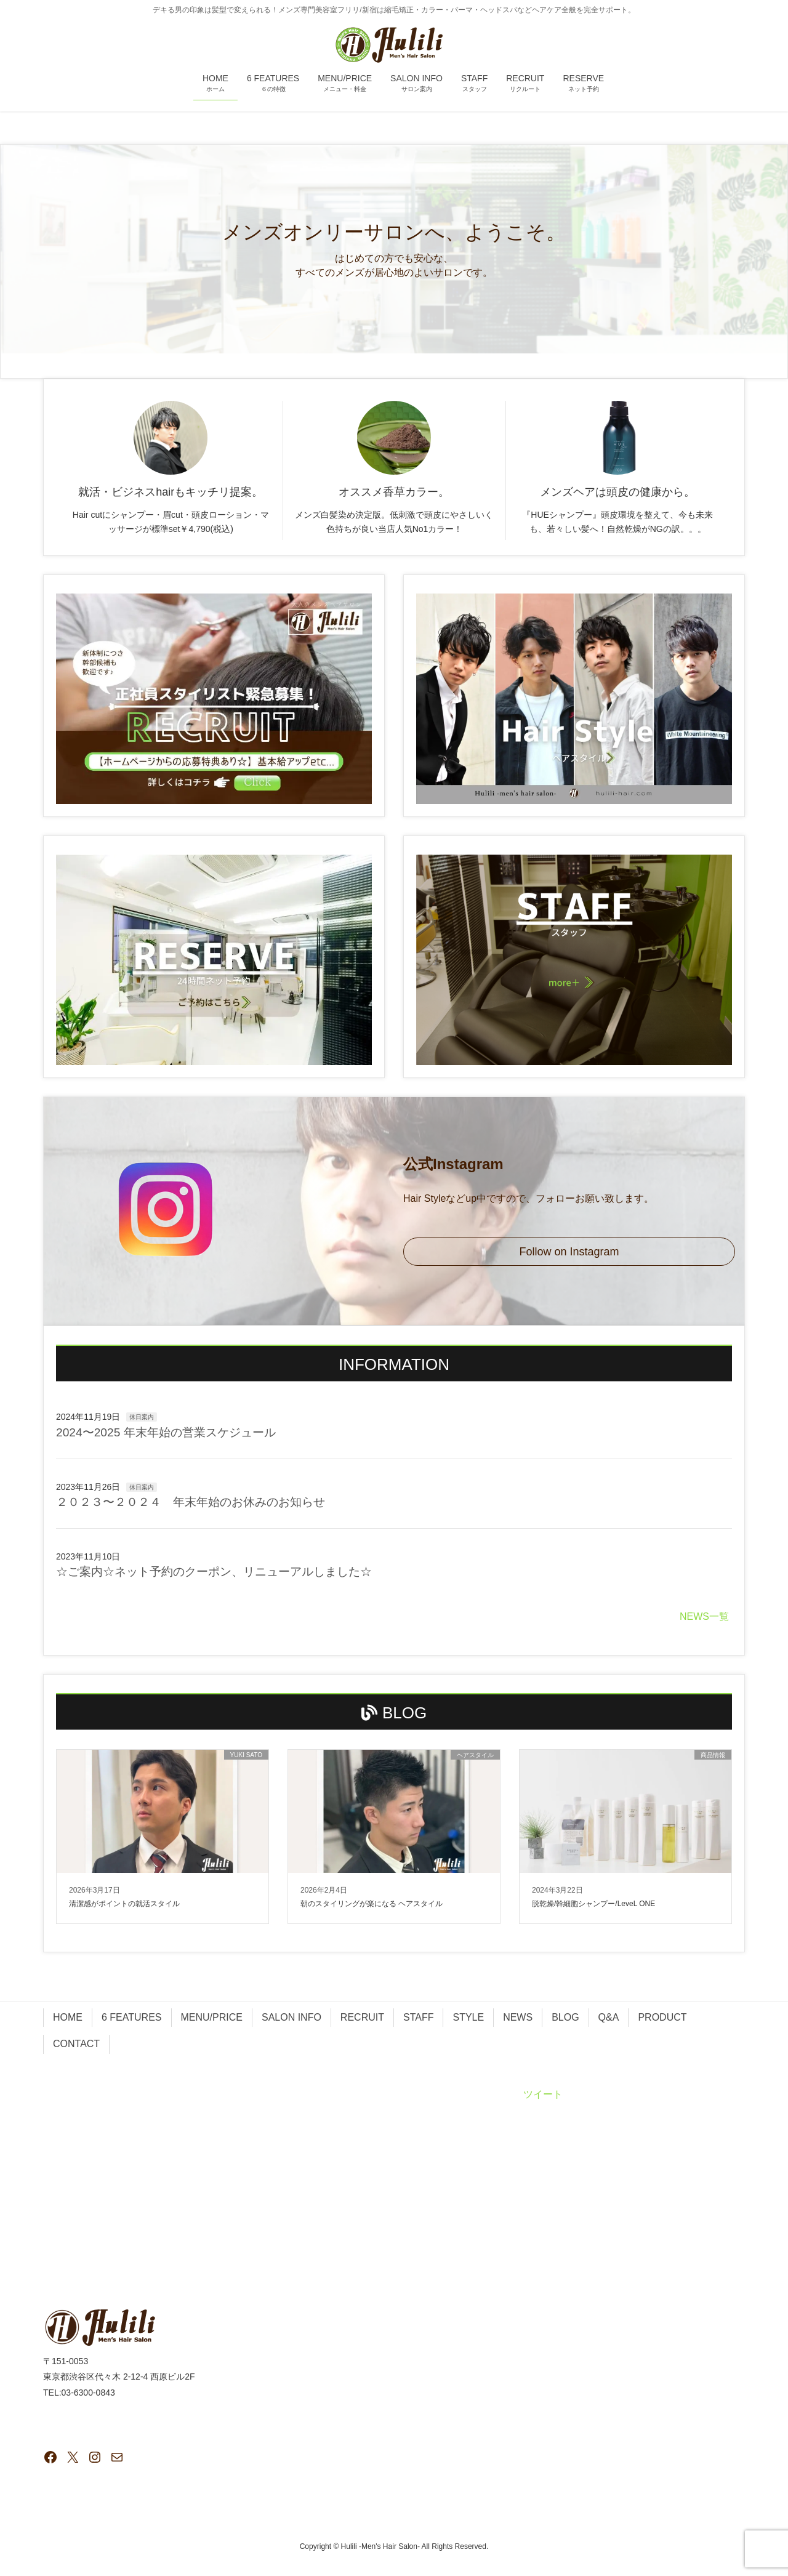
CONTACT (76, 2044)
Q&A (608, 2017)
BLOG (565, 2017)
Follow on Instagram (569, 1252)
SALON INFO (291, 2017)
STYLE (468, 2017)
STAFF (418, 2017)
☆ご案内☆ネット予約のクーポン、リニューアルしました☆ (214, 1571)
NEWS (518, 2017)
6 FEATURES (132, 2017)
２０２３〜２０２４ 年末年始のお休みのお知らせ (190, 1501)
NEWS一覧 (704, 1616)
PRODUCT (662, 2017)
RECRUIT (362, 2017)
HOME (67, 2017)
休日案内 (141, 1417)
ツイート (543, 2094)
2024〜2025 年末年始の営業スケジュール (166, 1432)
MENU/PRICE (212, 2017)
